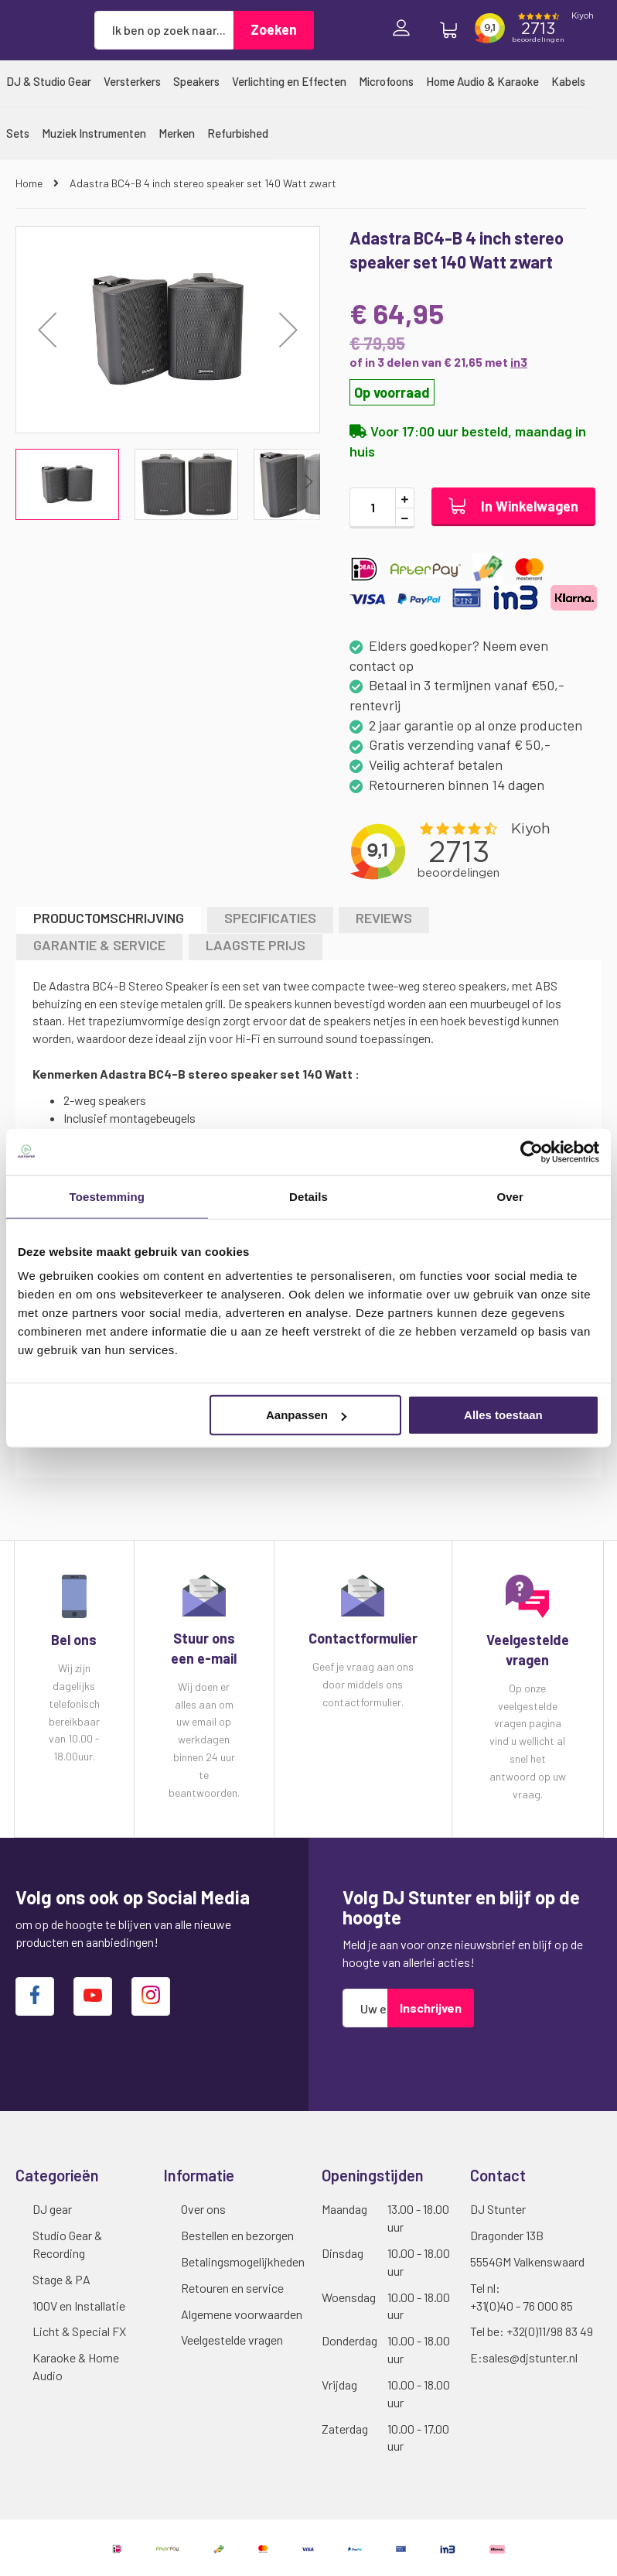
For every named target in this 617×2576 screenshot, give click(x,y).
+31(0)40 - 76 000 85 (521, 2305)
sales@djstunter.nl (530, 2357)
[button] (47, 330)
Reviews (384, 917)
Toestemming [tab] (107, 1195)
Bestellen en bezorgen (237, 2235)
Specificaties (270, 917)
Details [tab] (308, 1195)
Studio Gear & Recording (67, 2244)
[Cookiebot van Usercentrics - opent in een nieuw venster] (531, 1151)
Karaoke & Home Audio (75, 2366)
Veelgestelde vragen (232, 2339)
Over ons (203, 2208)
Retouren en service (232, 2287)
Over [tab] (509, 1195)
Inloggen (405, 29)
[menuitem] (48, 81)
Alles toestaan (503, 1414)
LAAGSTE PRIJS (255, 944)
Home (30, 183)
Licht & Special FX (79, 2331)
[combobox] (164, 30)
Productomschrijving (108, 917)
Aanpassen (306, 1414)
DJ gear (52, 2208)
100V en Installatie (78, 2305)
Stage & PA (61, 2279)
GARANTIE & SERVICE (99, 944)
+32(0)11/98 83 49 (549, 2331)
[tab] (108, 919)
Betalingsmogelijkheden (243, 2261)
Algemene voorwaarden (241, 2314)
